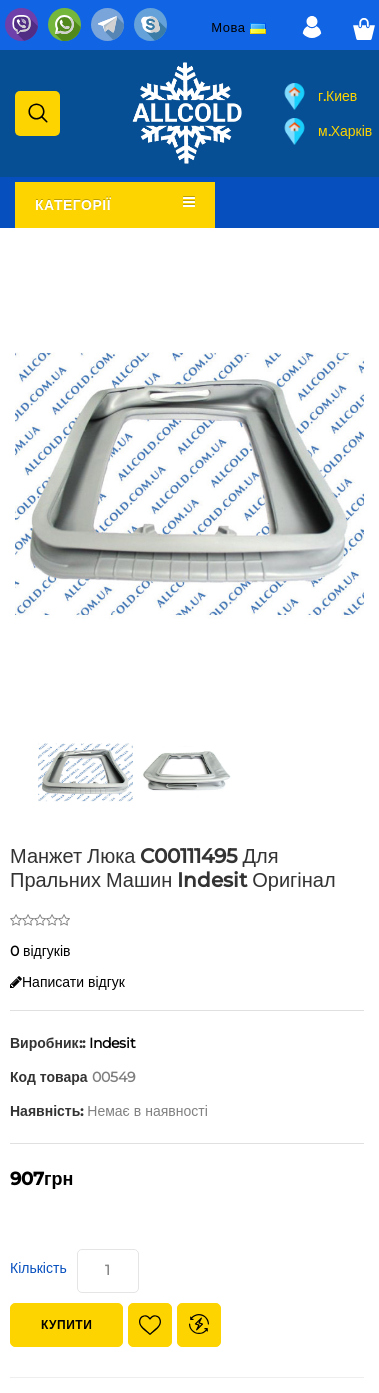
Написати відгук (67, 982)
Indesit (112, 1043)
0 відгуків (40, 951)
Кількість (38, 1268)
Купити (66, 1324)
